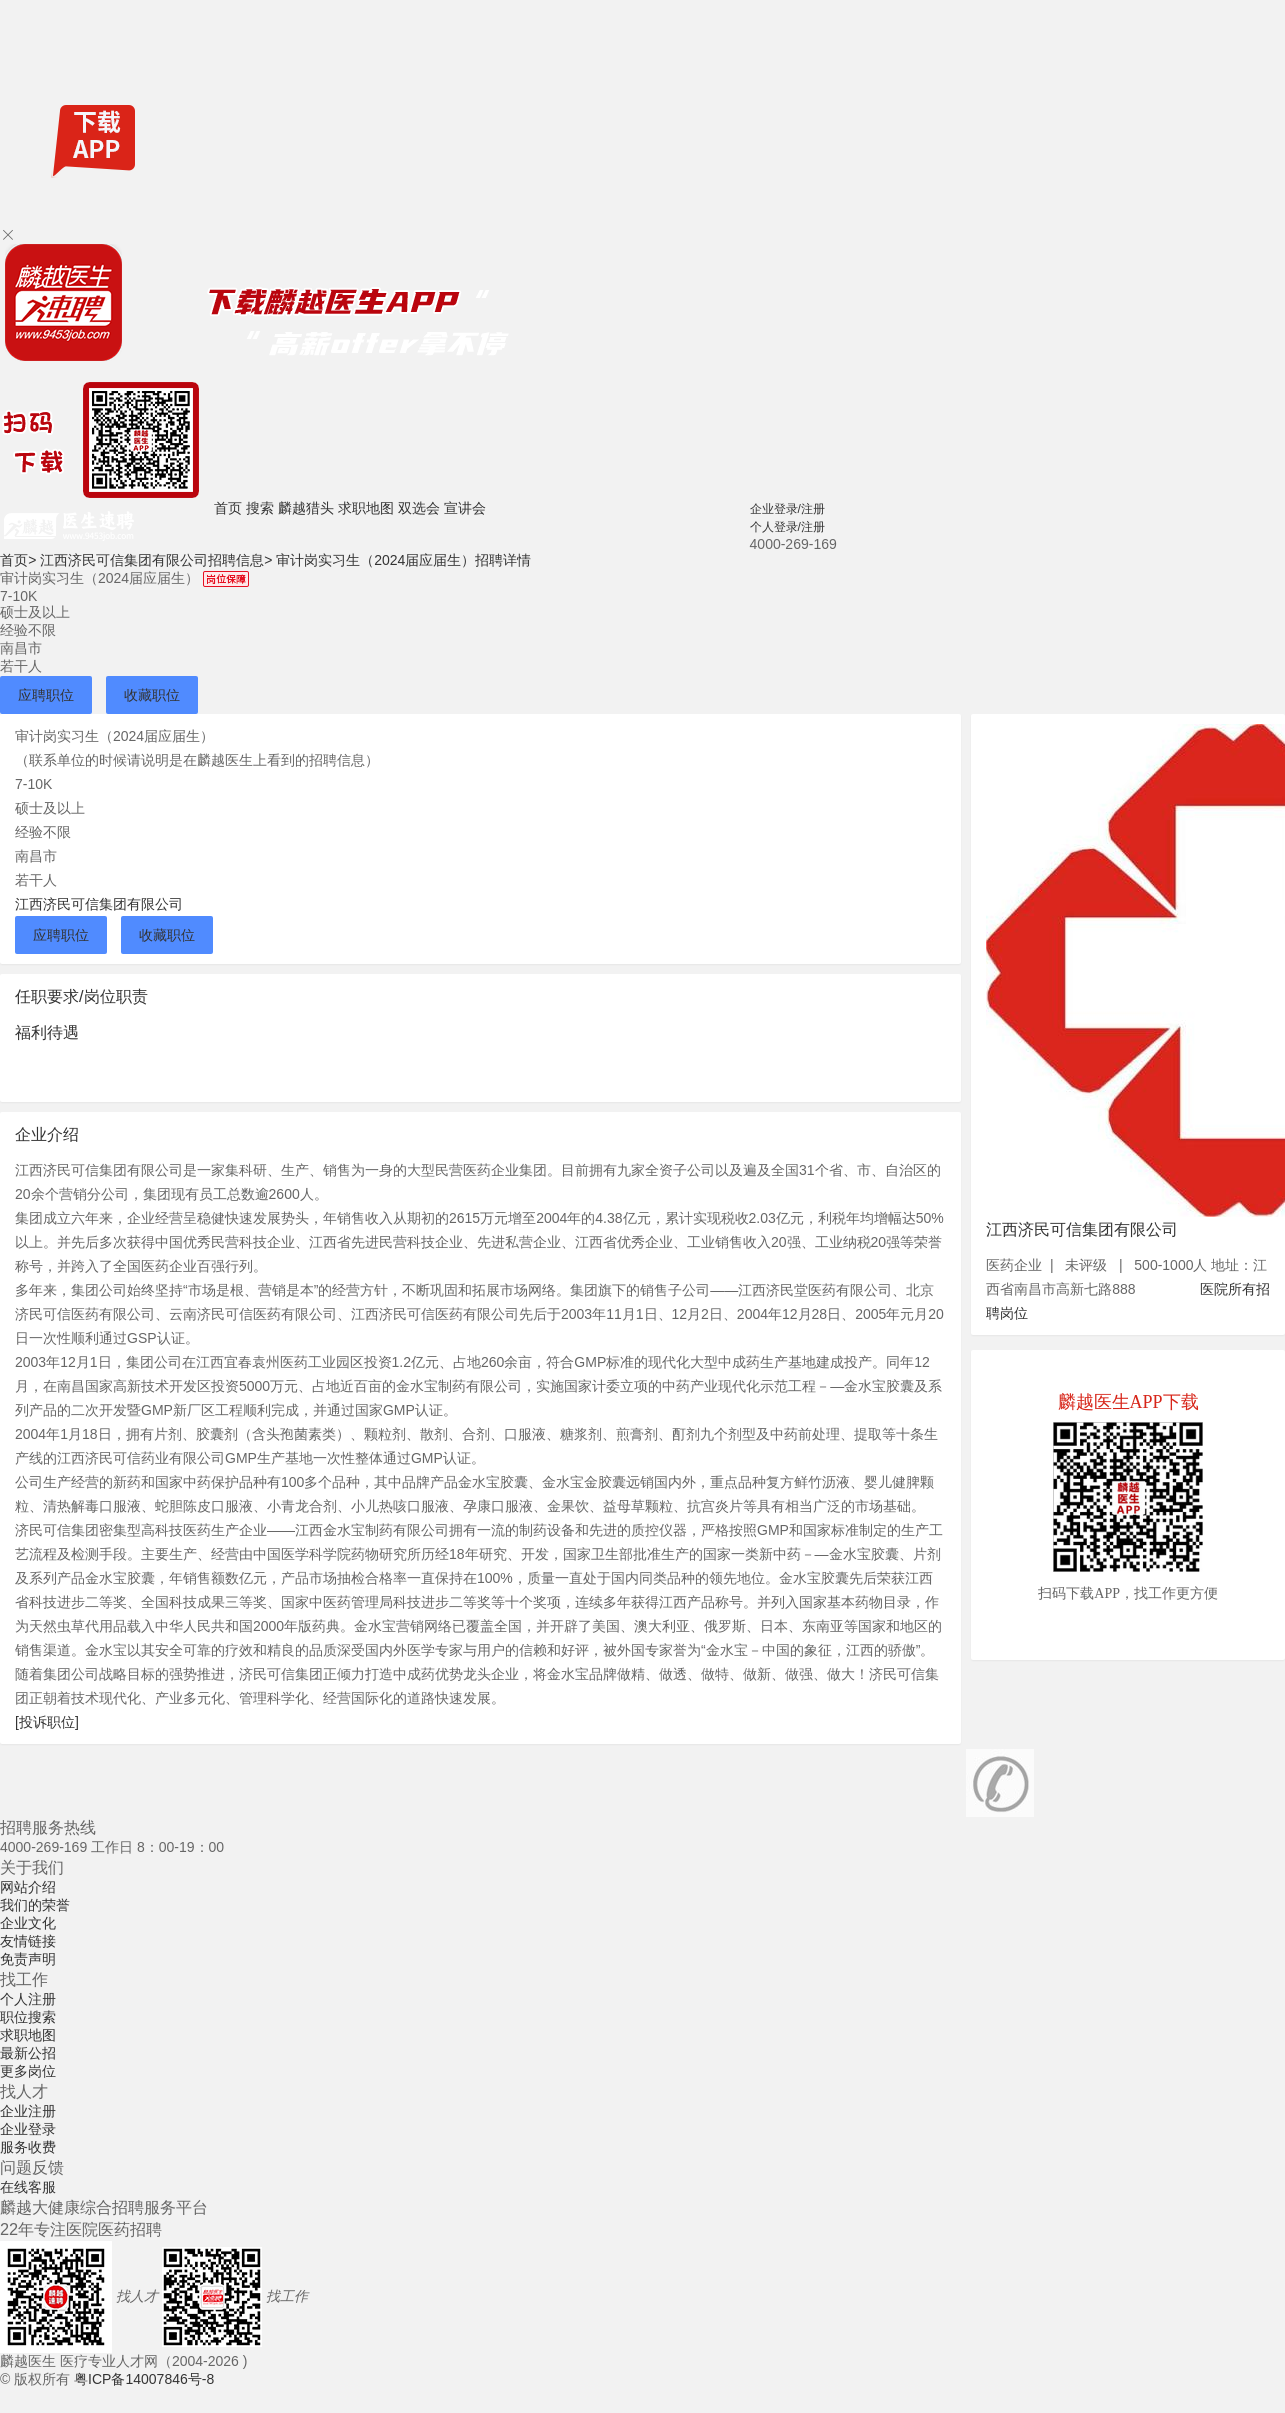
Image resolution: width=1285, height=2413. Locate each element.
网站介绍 (28, 1887)
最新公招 (28, 2053)
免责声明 (28, 1959)
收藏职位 (152, 695)
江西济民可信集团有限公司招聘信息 (156, 560)
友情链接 (28, 1941)
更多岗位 (28, 2071)
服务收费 (28, 2147)
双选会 (419, 508)
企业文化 (28, 1923)
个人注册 (28, 1999)
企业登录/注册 (787, 509)
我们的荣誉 (35, 1905)
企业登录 (28, 2129)
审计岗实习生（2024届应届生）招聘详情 (403, 560)
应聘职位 (46, 695)
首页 (228, 508)
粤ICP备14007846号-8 (144, 2379)
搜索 (260, 508)
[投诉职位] (47, 1722)
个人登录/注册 (787, 527)
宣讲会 (465, 508)
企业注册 (28, 2111)
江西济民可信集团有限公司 (99, 904)
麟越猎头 (306, 508)
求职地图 (366, 508)
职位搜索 (28, 2017)
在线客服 (28, 2187)
